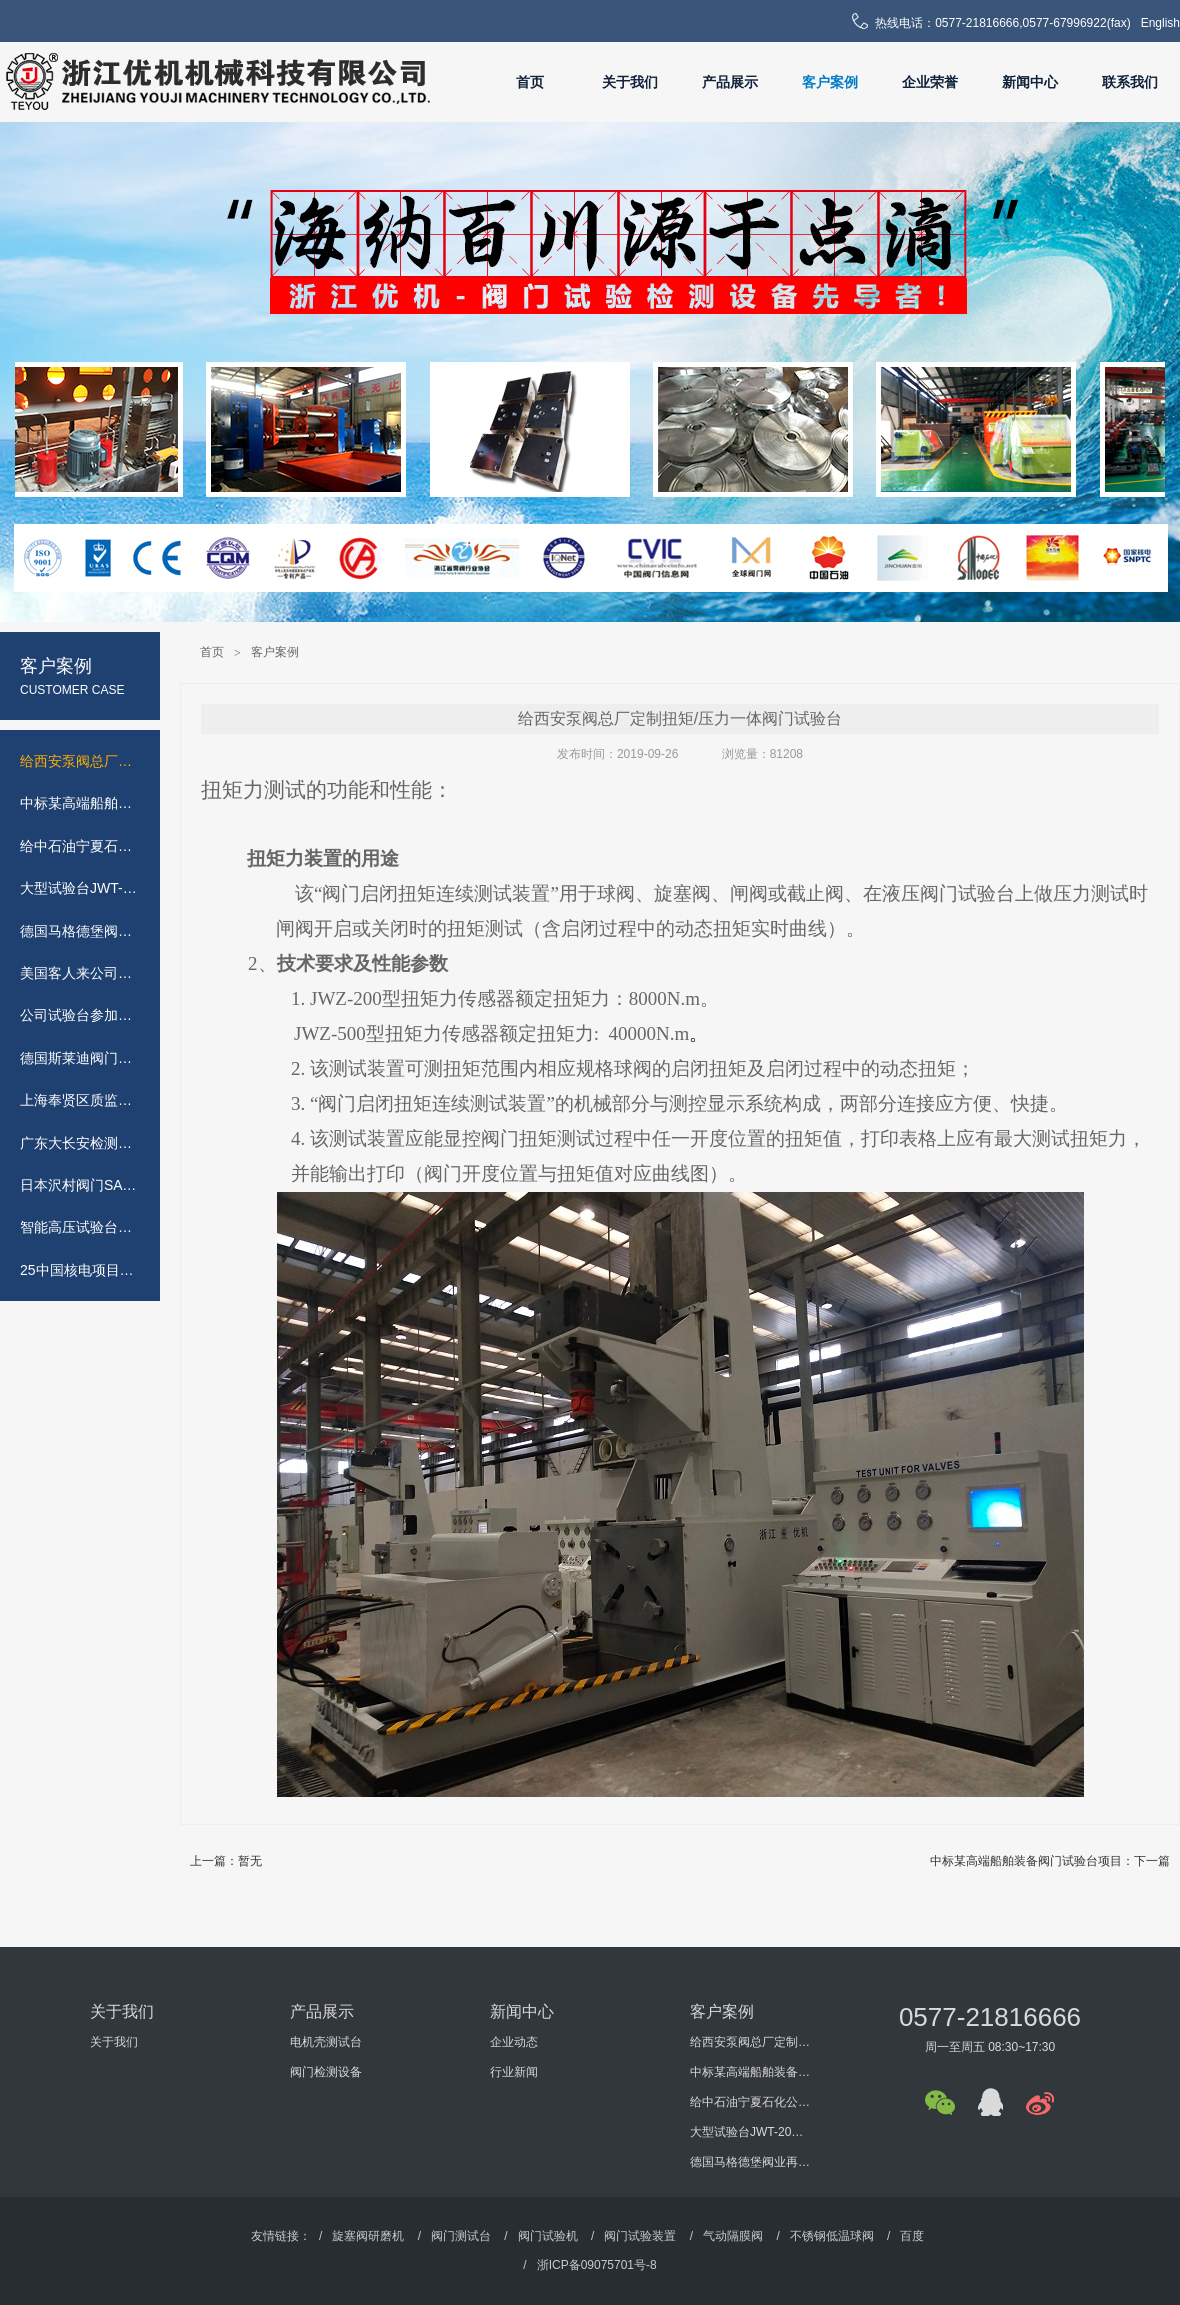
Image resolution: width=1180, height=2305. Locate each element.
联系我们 (1130, 82)
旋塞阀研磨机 (368, 2236)
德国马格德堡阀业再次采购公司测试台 (750, 2162)
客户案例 (830, 82)
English (1160, 23)
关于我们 (630, 82)
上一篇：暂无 (226, 1861)
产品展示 (730, 82)
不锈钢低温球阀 (832, 2236)
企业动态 (514, 2042)
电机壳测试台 (326, 2042)
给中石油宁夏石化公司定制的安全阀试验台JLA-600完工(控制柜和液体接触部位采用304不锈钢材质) (750, 2102)
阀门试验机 (548, 2236)
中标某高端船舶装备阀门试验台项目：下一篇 (1050, 1861)
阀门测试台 (461, 2236)
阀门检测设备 (326, 2072)
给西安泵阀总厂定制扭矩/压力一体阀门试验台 (750, 2042)
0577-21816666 (990, 2017)
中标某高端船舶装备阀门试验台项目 (750, 2072)
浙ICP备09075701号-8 (597, 2265)
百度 (912, 2236)
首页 (530, 82)
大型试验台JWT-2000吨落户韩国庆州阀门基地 (750, 2132)
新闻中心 (1030, 82)
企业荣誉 (930, 82)
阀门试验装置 (640, 2236)
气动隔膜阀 (733, 2236)
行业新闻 (514, 2072)
